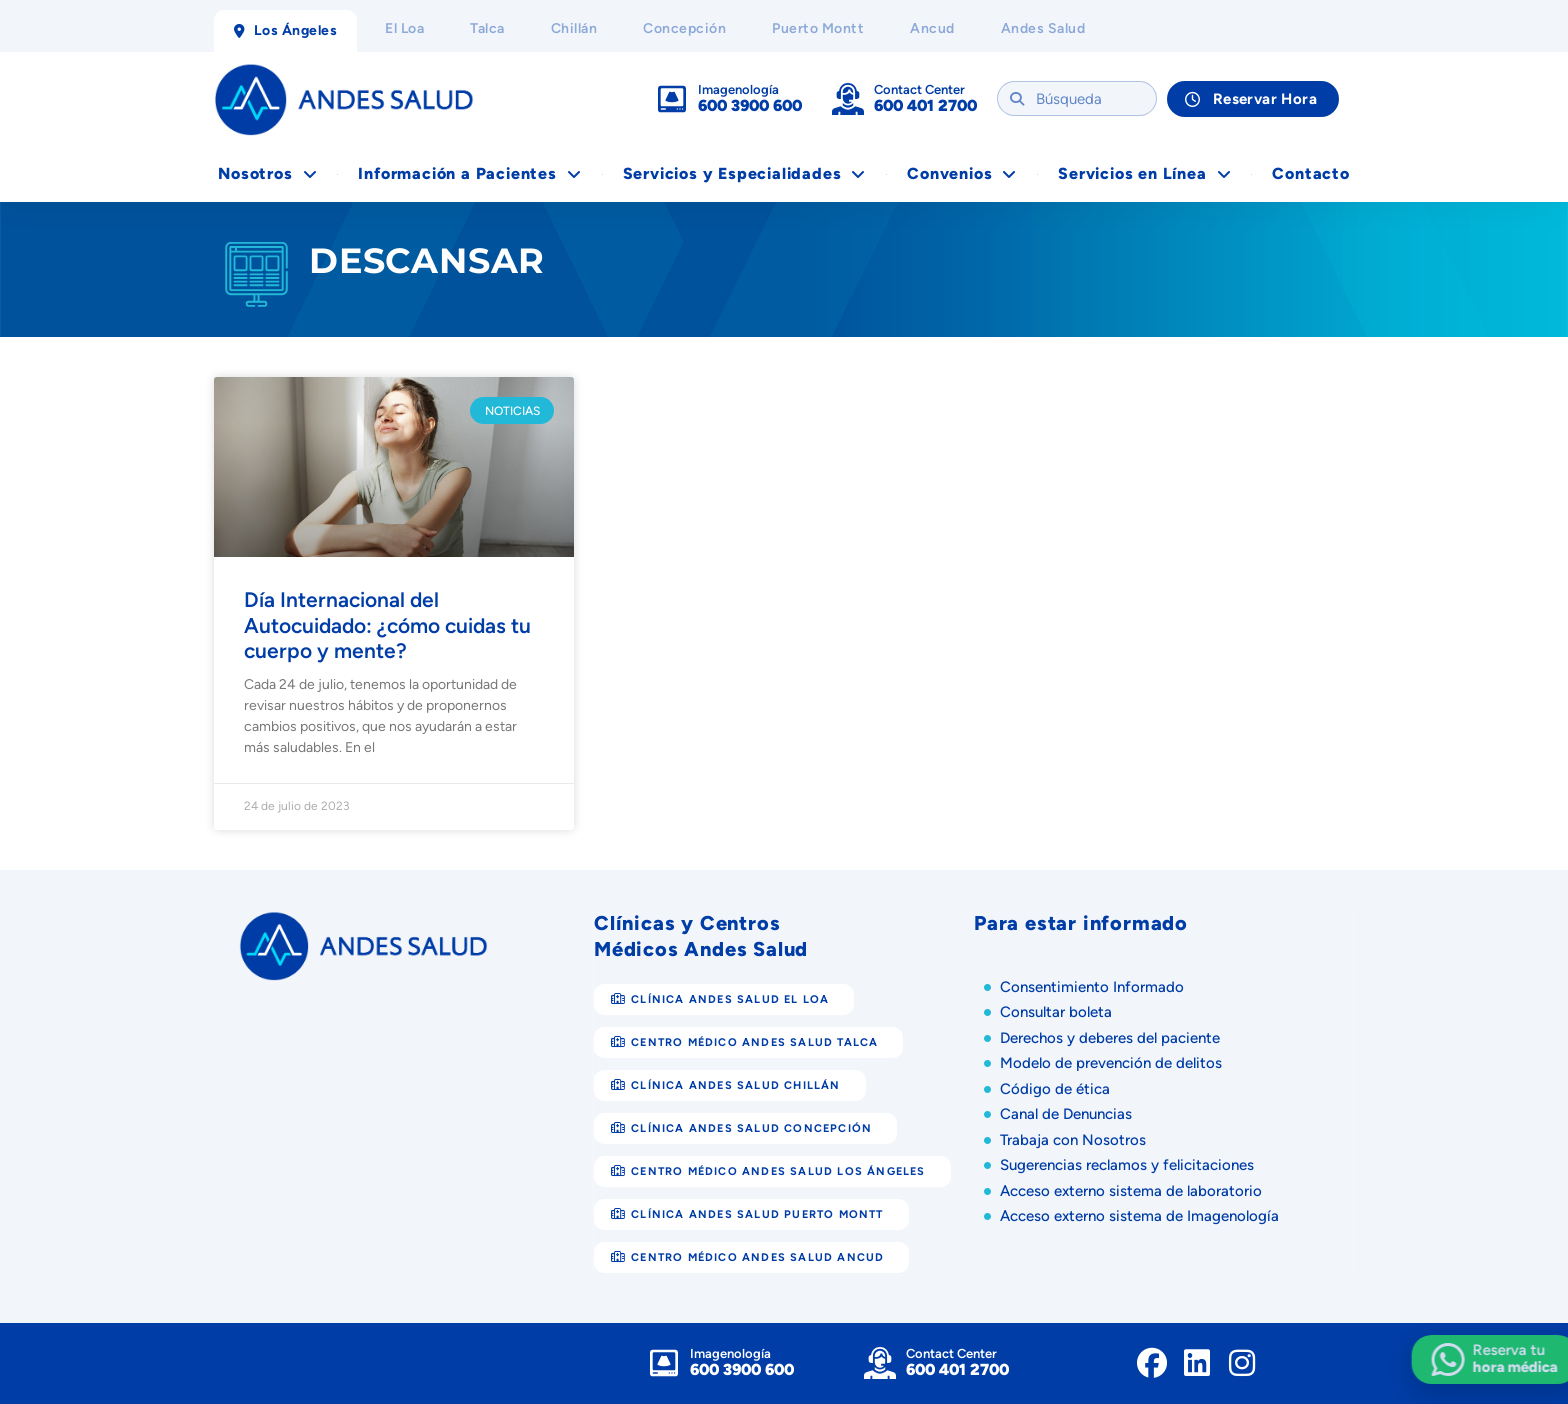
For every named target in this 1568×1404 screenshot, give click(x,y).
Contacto (1310, 173)
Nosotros (267, 174)
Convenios (962, 174)
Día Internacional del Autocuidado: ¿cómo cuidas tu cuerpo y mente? (387, 624)
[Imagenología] (672, 99)
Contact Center (919, 89)
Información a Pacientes (469, 174)
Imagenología (738, 89)
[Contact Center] (848, 99)
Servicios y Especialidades (745, 174)
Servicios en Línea (1144, 174)
